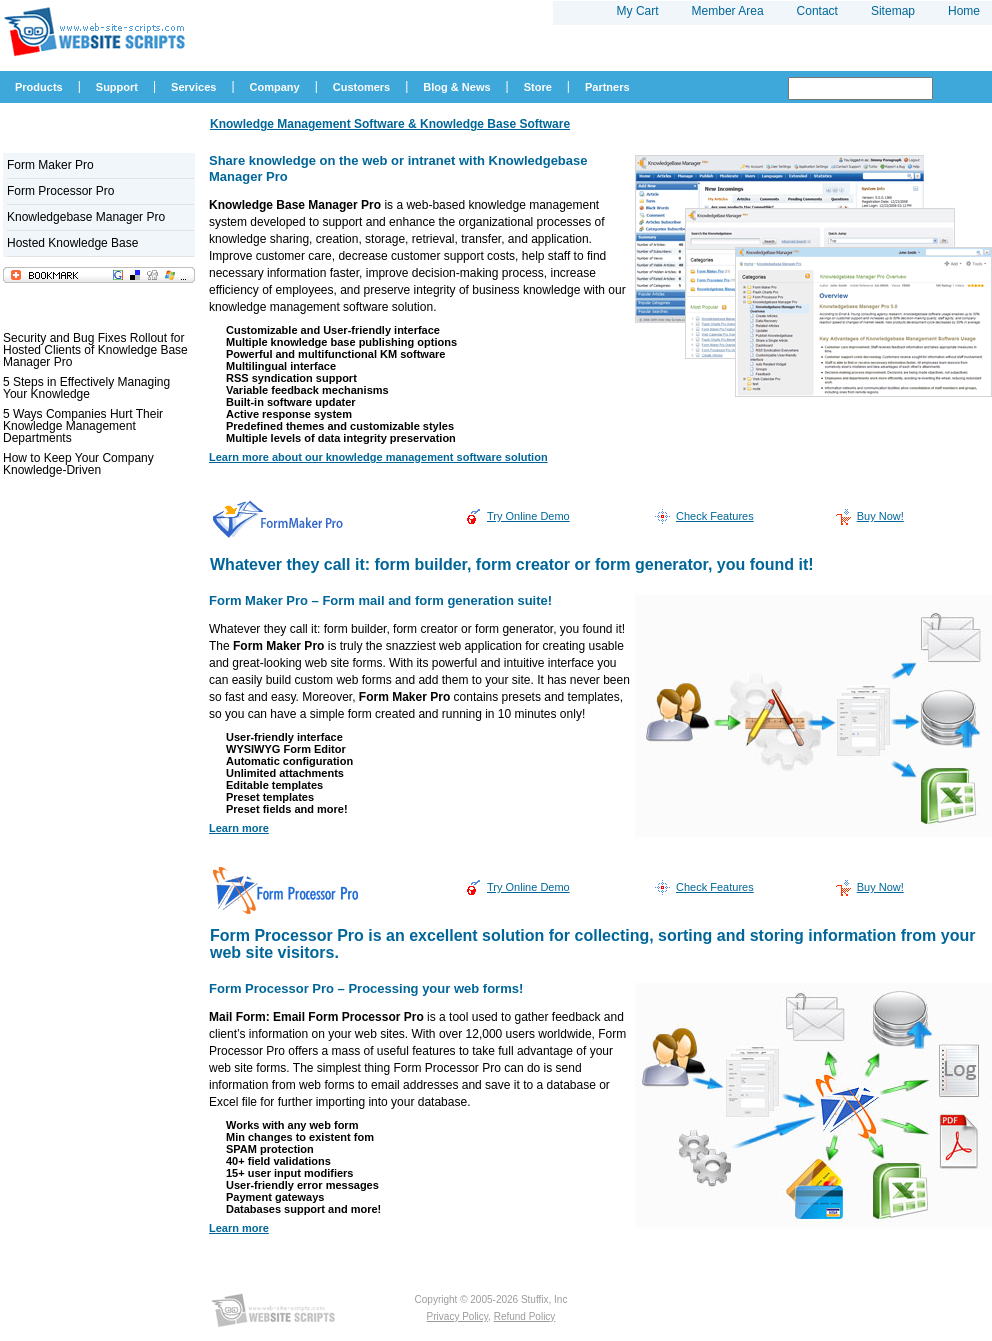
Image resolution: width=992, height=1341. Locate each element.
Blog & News (456, 87)
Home (964, 11)
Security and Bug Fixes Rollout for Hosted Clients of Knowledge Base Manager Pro (95, 350)
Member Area (728, 11)
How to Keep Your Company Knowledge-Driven (78, 464)
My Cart (638, 11)
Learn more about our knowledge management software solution (378, 457)
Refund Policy (525, 1316)
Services (193, 87)
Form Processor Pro (60, 191)
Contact (817, 11)
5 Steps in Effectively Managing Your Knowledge (86, 388)
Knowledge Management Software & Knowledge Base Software (390, 124)
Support (117, 87)
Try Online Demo (528, 516)
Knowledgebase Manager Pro (86, 217)
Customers (361, 87)
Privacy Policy (458, 1316)
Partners (607, 87)
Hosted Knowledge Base (72, 243)
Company (275, 87)
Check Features (715, 516)
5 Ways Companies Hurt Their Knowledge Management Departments (83, 426)
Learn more (239, 828)
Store (538, 87)
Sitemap (893, 11)
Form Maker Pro (50, 165)
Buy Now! (880, 516)
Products (39, 87)
